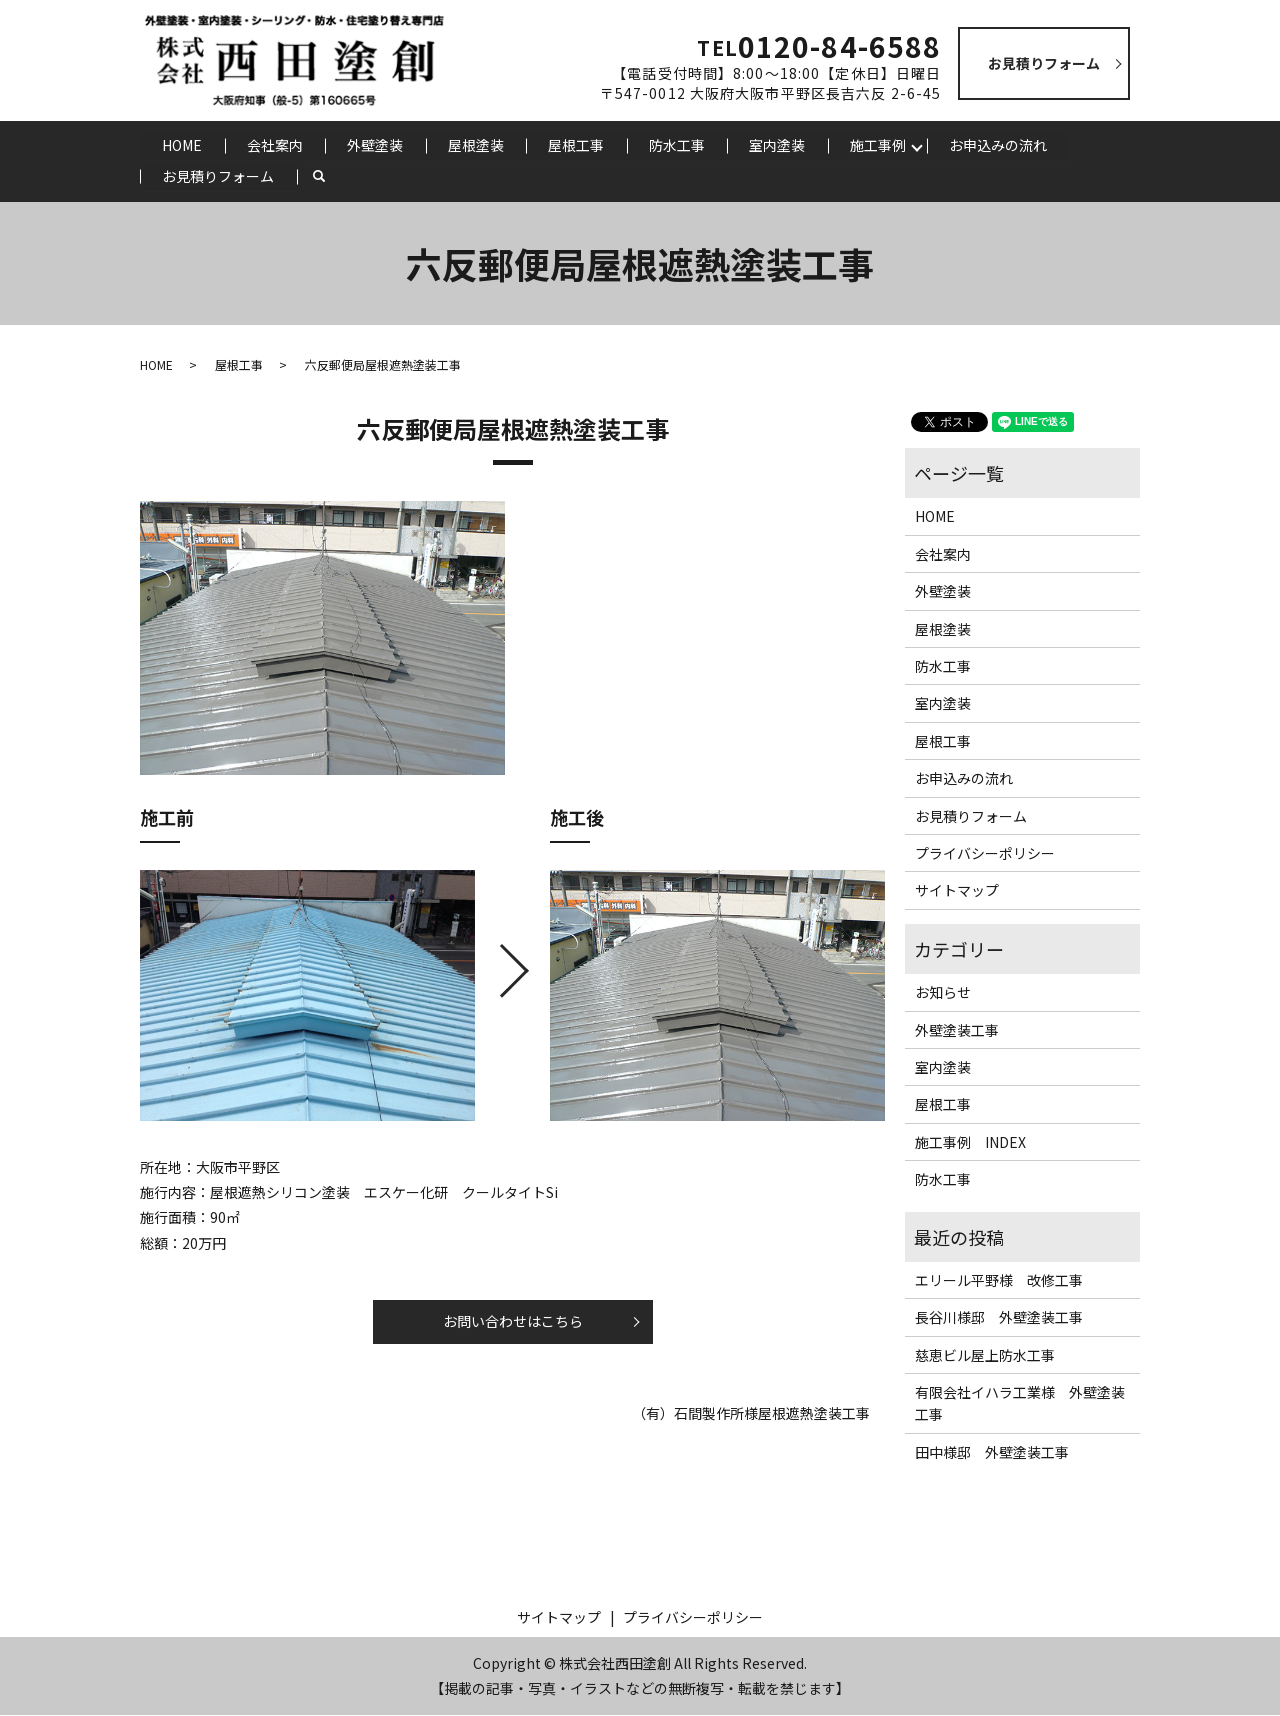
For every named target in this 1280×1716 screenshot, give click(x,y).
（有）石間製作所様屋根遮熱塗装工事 (751, 1414)
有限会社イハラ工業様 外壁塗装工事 (1020, 1404)
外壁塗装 (376, 145)
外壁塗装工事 (957, 1031)
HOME (182, 145)
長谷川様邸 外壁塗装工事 (999, 1319)
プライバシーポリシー (985, 854)
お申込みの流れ (1000, 145)
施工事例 (880, 145)
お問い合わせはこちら (513, 1322)
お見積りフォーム (218, 177)
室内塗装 (779, 145)
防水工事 (678, 145)
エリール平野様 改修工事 (999, 1281)
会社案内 (275, 145)
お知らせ (943, 993)
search (330, 177)
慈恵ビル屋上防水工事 (985, 1356)
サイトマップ (957, 892)
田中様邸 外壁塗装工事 (992, 1453)
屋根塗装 (477, 145)
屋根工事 (578, 145)
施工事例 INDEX (970, 1143)
